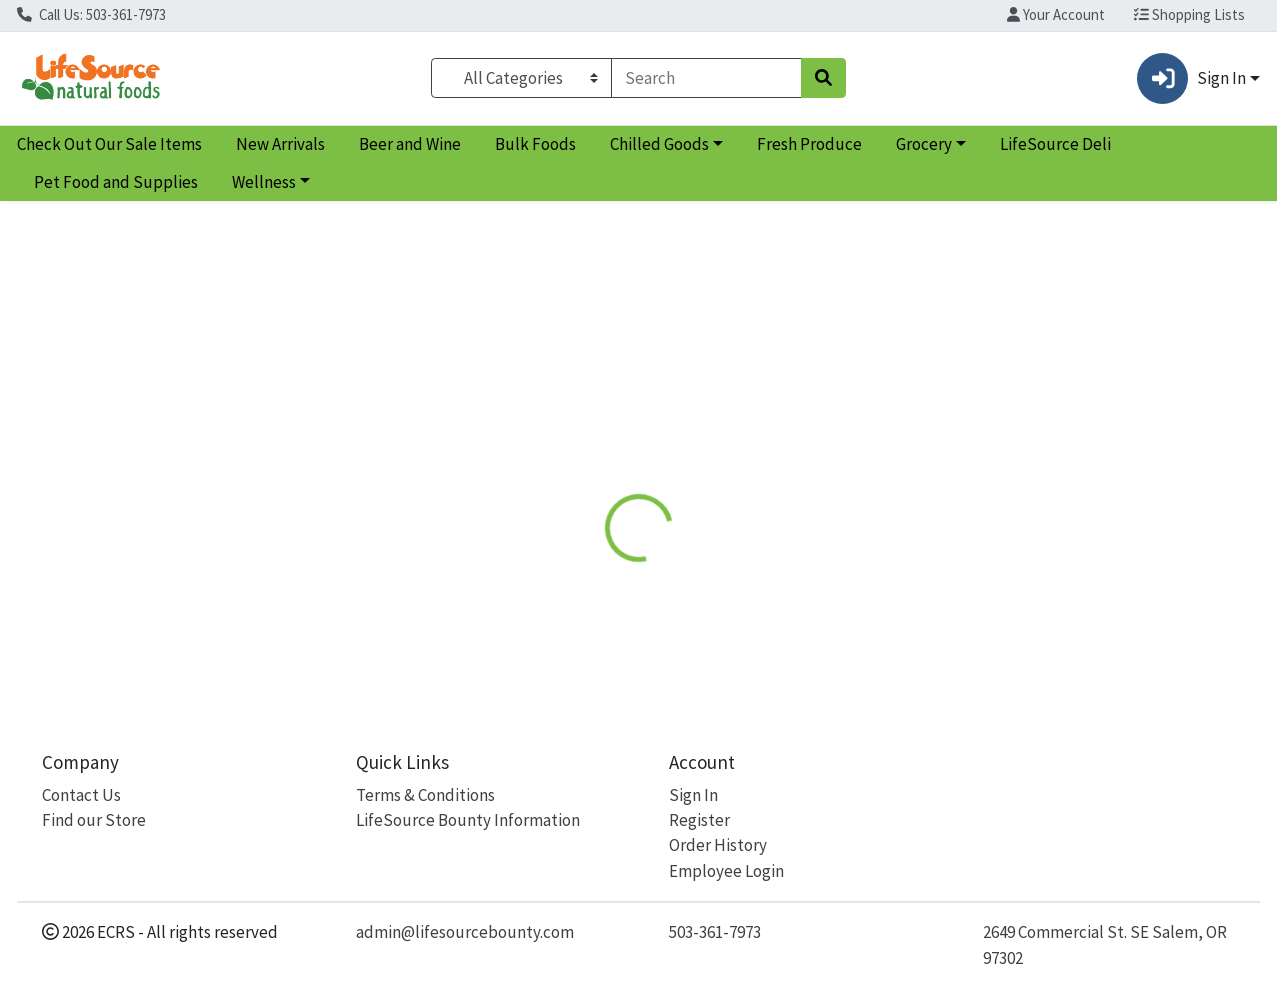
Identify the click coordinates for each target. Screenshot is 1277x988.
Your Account (1056, 14)
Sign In (693, 795)
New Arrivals (280, 144)
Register (699, 820)
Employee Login (726, 871)
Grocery (924, 144)
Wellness (264, 182)
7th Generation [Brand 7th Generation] (793, 562)
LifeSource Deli (1055, 144)
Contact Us (81, 795)
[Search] (706, 78)
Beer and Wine (410, 144)
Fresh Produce (809, 144)
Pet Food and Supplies (116, 182)
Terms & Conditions (425, 795)
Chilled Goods (659, 144)
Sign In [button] (1191, 78)
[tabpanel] (904, 582)
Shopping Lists (1189, 14)
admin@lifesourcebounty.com (465, 932)
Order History (718, 845)
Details (588, 460)
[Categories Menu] (521, 78)
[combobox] (706, 78)
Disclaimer (782, 460)
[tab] (588, 461)
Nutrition (680, 460)
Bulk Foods (535, 144)
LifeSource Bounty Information (468, 820)
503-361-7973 (715, 932)
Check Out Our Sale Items (109, 144)
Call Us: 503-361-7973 (91, 14)
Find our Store (94, 820)
